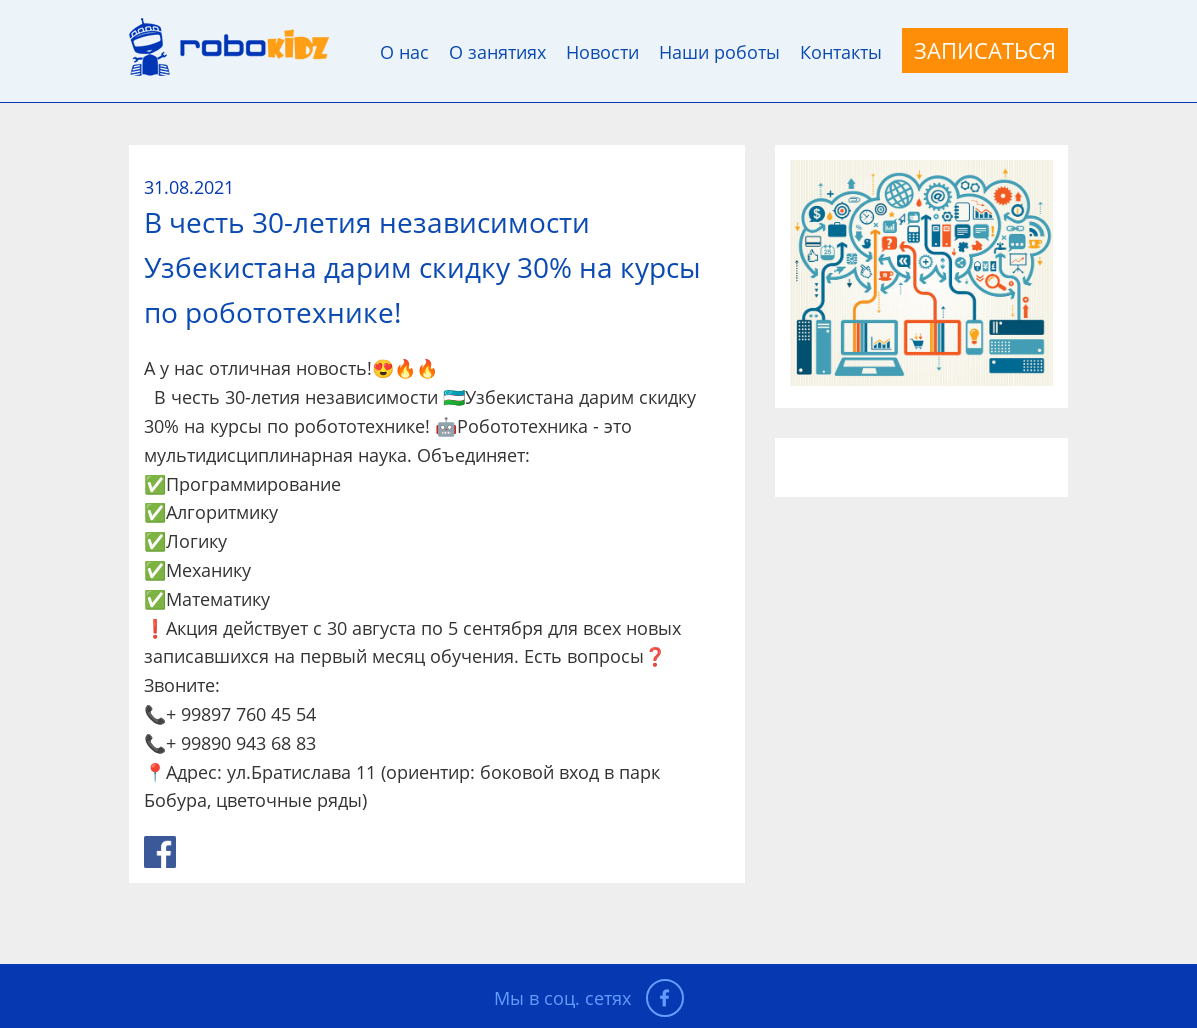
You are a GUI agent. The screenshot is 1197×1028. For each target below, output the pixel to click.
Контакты (841, 52)
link (160, 852)
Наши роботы (719, 52)
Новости (602, 52)
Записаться (985, 50)
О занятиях (497, 52)
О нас (404, 52)
